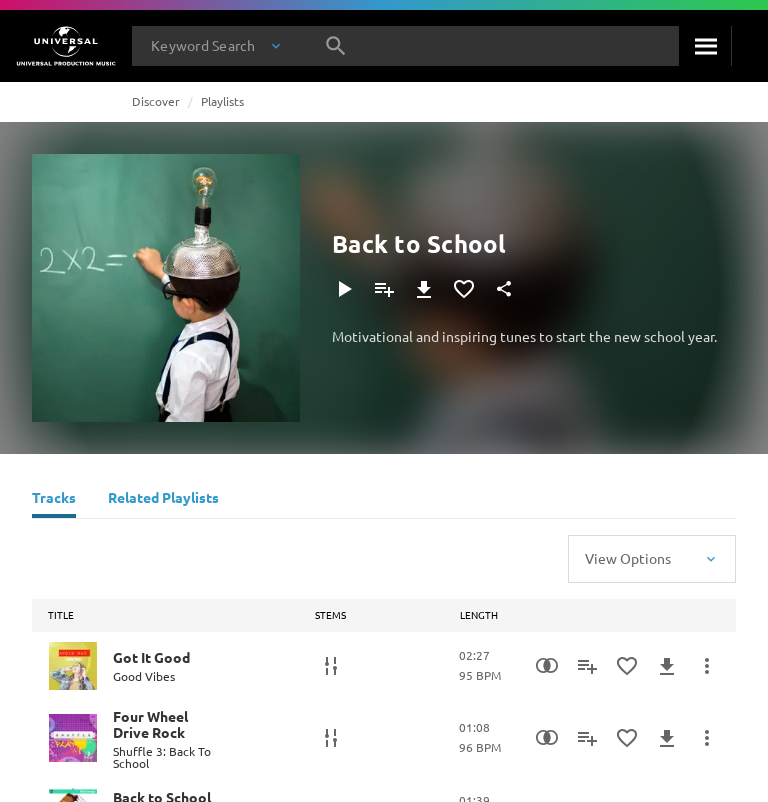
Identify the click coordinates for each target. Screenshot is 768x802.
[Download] (424, 289)
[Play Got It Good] (73, 666)
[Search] (705, 46)
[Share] (504, 289)
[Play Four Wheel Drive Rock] (73, 738)
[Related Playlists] (163, 500)
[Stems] (331, 666)
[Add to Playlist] (384, 289)
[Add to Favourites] (464, 289)
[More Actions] (707, 666)
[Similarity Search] (547, 666)
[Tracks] (54, 500)
